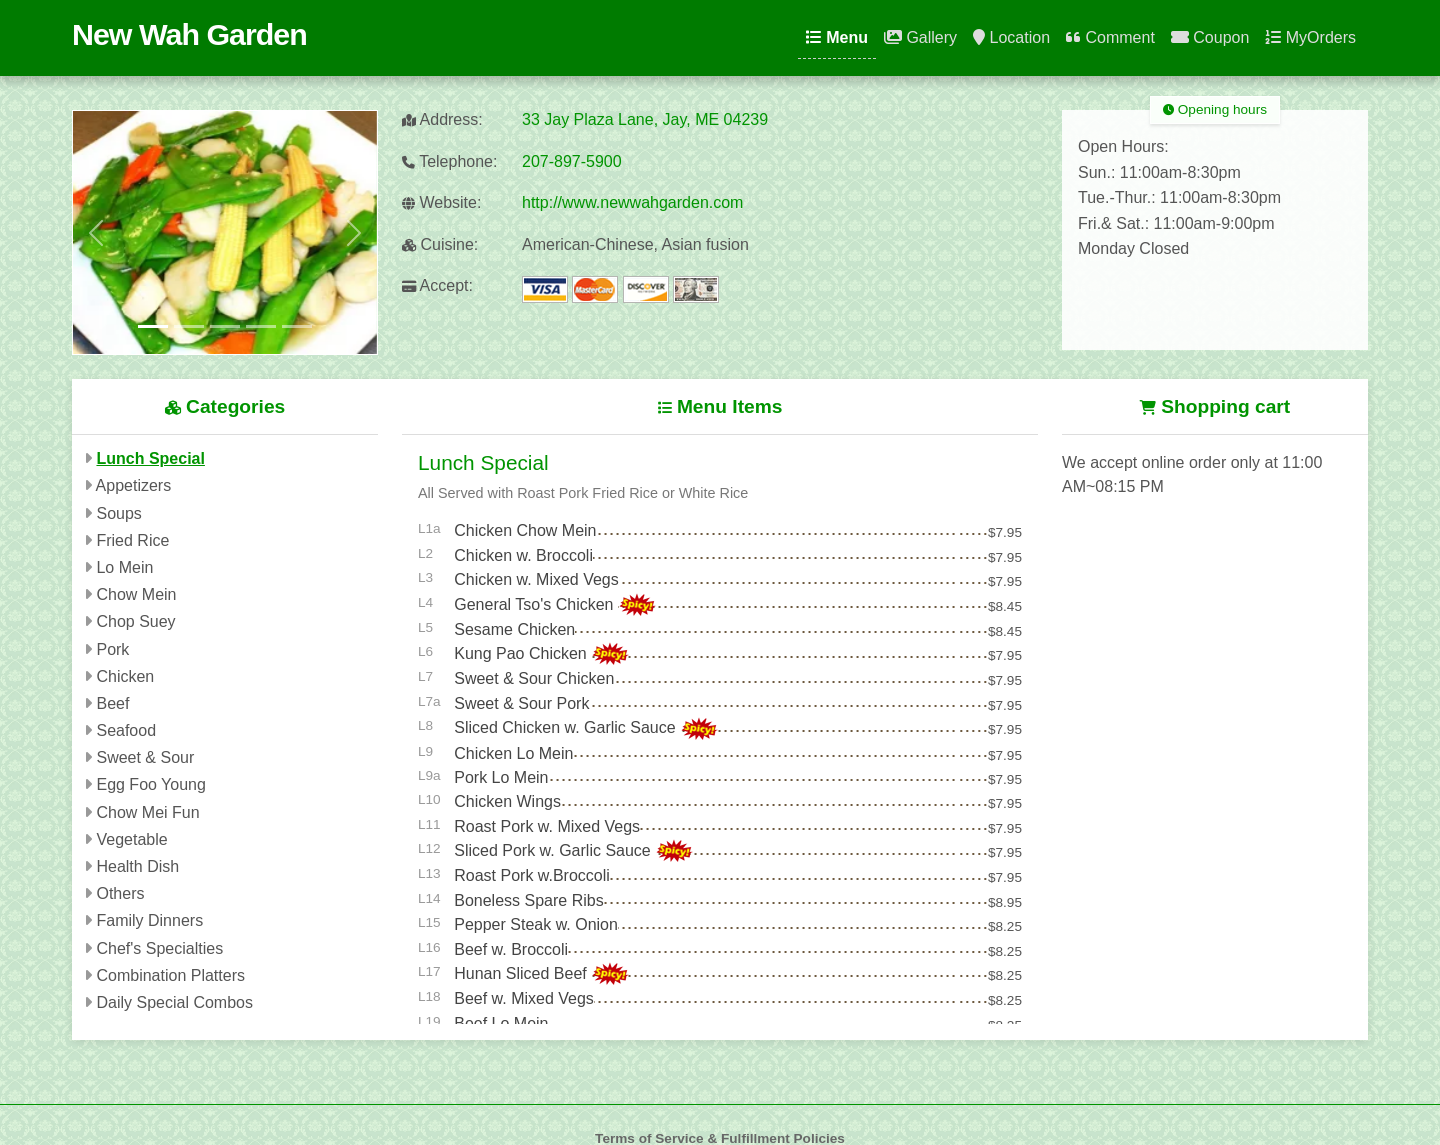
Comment (1110, 37)
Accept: (437, 285)
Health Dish (137, 866)
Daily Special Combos (174, 1002)
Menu (837, 37)
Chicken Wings (507, 801)
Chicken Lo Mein (513, 753)
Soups (118, 513)
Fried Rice (132, 540)
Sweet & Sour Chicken (534, 678)
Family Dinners (149, 920)
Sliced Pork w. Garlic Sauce (554, 850)
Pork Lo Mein (501, 777)
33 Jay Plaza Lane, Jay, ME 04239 (645, 119)
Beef (112, 703)
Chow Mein (136, 594)
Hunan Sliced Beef (522, 973)
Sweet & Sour (145, 757)
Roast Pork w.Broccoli (532, 875)
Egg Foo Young (150, 784)
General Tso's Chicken (536, 604)
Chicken (125, 676)
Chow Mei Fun (147, 812)
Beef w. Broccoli (511, 949)
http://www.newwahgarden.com (632, 202)
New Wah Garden (189, 34)
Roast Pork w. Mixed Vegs (547, 826)
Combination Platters (170, 975)
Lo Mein (124, 567)
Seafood (126, 730)
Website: (441, 202)
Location (1011, 37)
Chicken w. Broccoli (523, 555)
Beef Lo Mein (501, 1023)
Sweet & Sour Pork (521, 703)
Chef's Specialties (159, 948)
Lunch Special (150, 458)
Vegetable (131, 839)
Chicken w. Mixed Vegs (536, 579)
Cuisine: (440, 244)
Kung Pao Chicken (522, 653)
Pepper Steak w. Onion (536, 924)
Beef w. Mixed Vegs (524, 998)
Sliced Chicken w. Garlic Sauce (567, 727)
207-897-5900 (572, 161)
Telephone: (449, 161)
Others (120, 893)
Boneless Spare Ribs (528, 900)
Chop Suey (135, 621)
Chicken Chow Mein (525, 530)
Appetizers (134, 485)
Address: (442, 119)
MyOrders (1310, 37)
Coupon (1210, 37)
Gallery (920, 37)
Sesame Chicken (514, 629)
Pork (112, 649)
